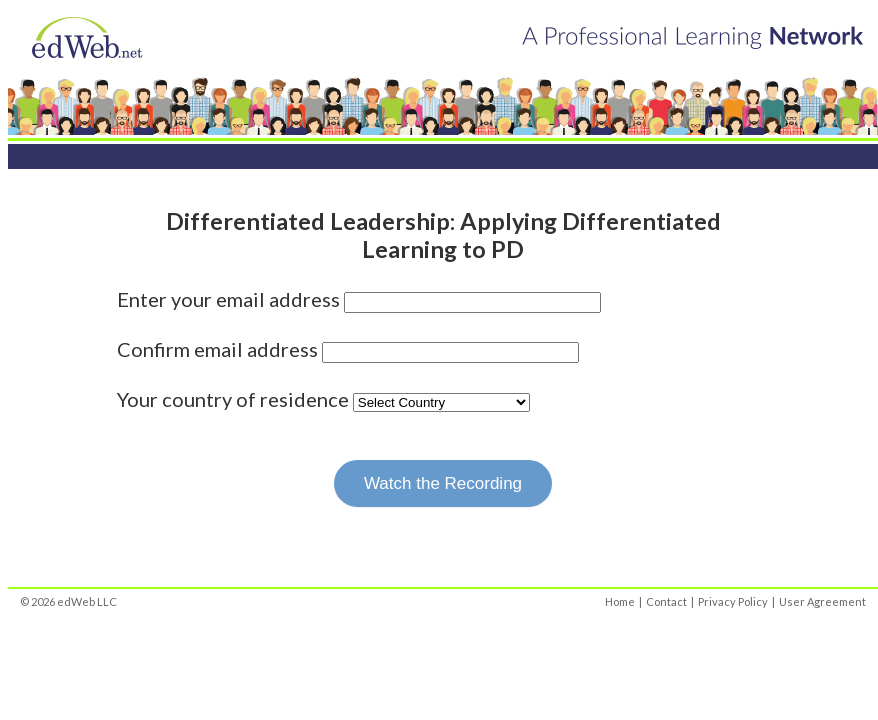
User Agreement (822, 601)
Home (620, 601)
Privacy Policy (733, 601)
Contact (666, 601)
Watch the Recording (443, 483)
